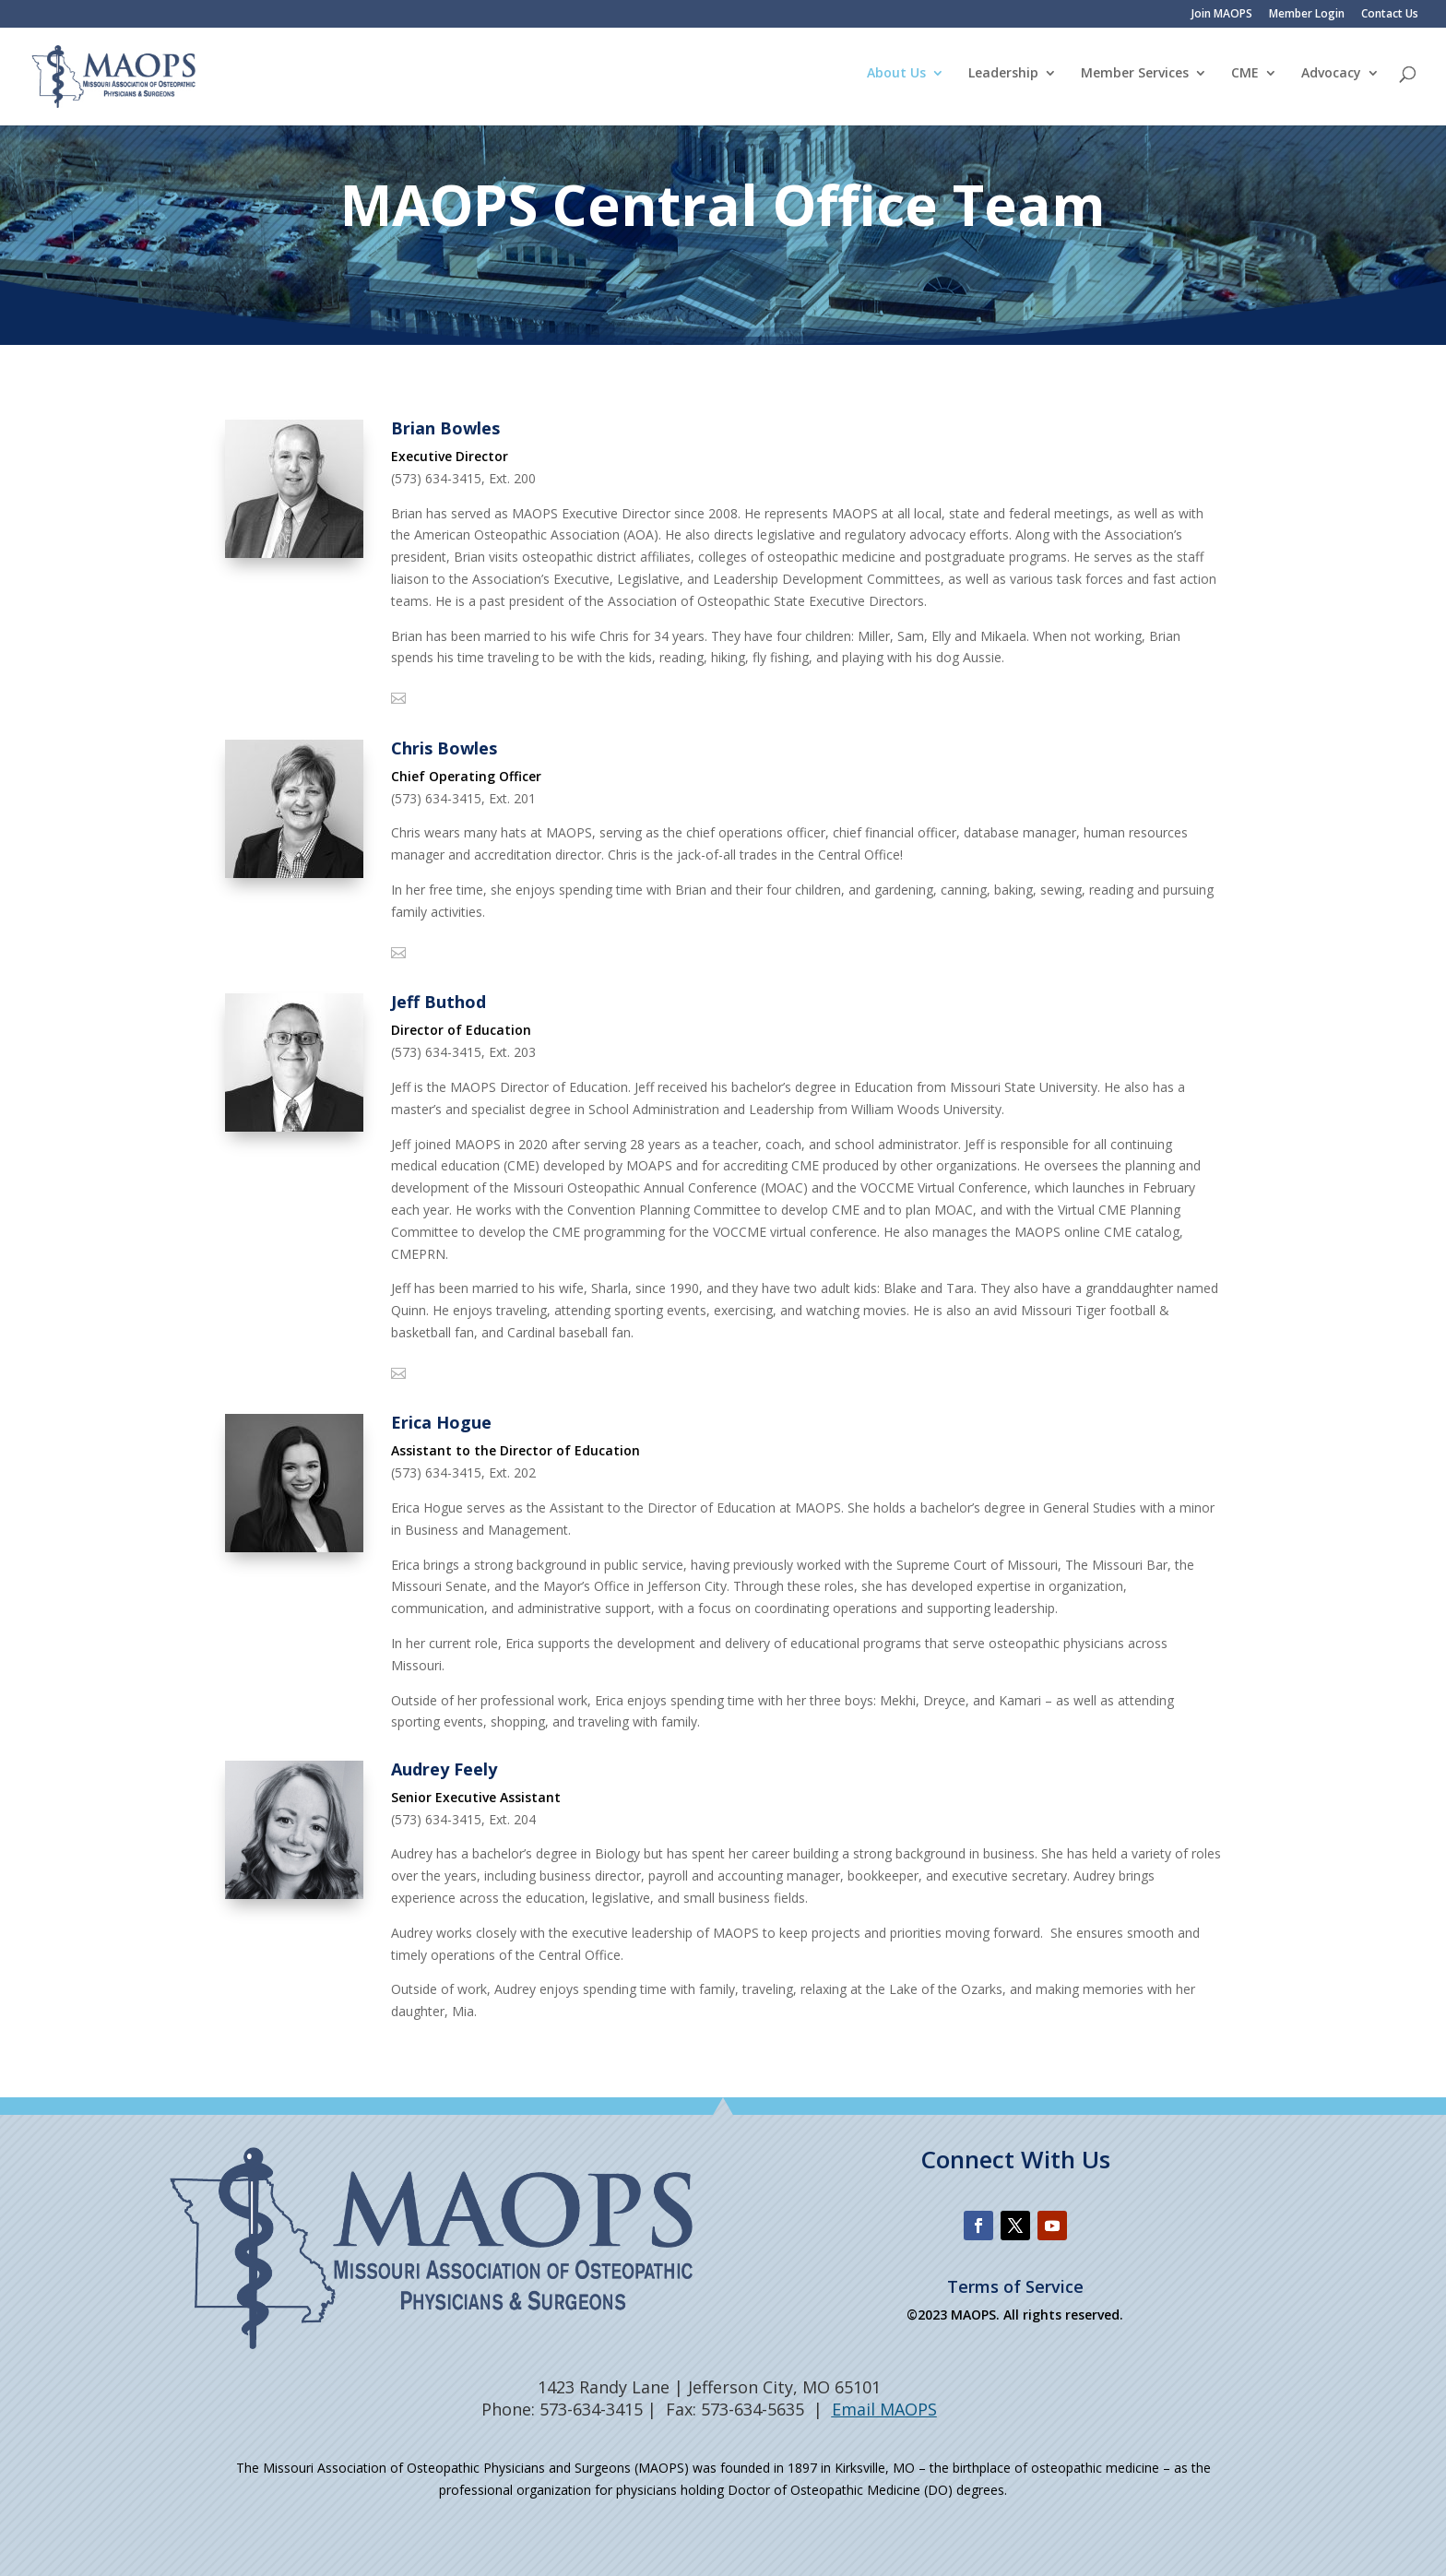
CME (1245, 81)
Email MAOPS (884, 2409)
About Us (896, 81)
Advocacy (1331, 81)
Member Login (1307, 14)
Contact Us (1389, 14)
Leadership (1003, 81)
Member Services (1135, 81)
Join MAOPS (1221, 14)
